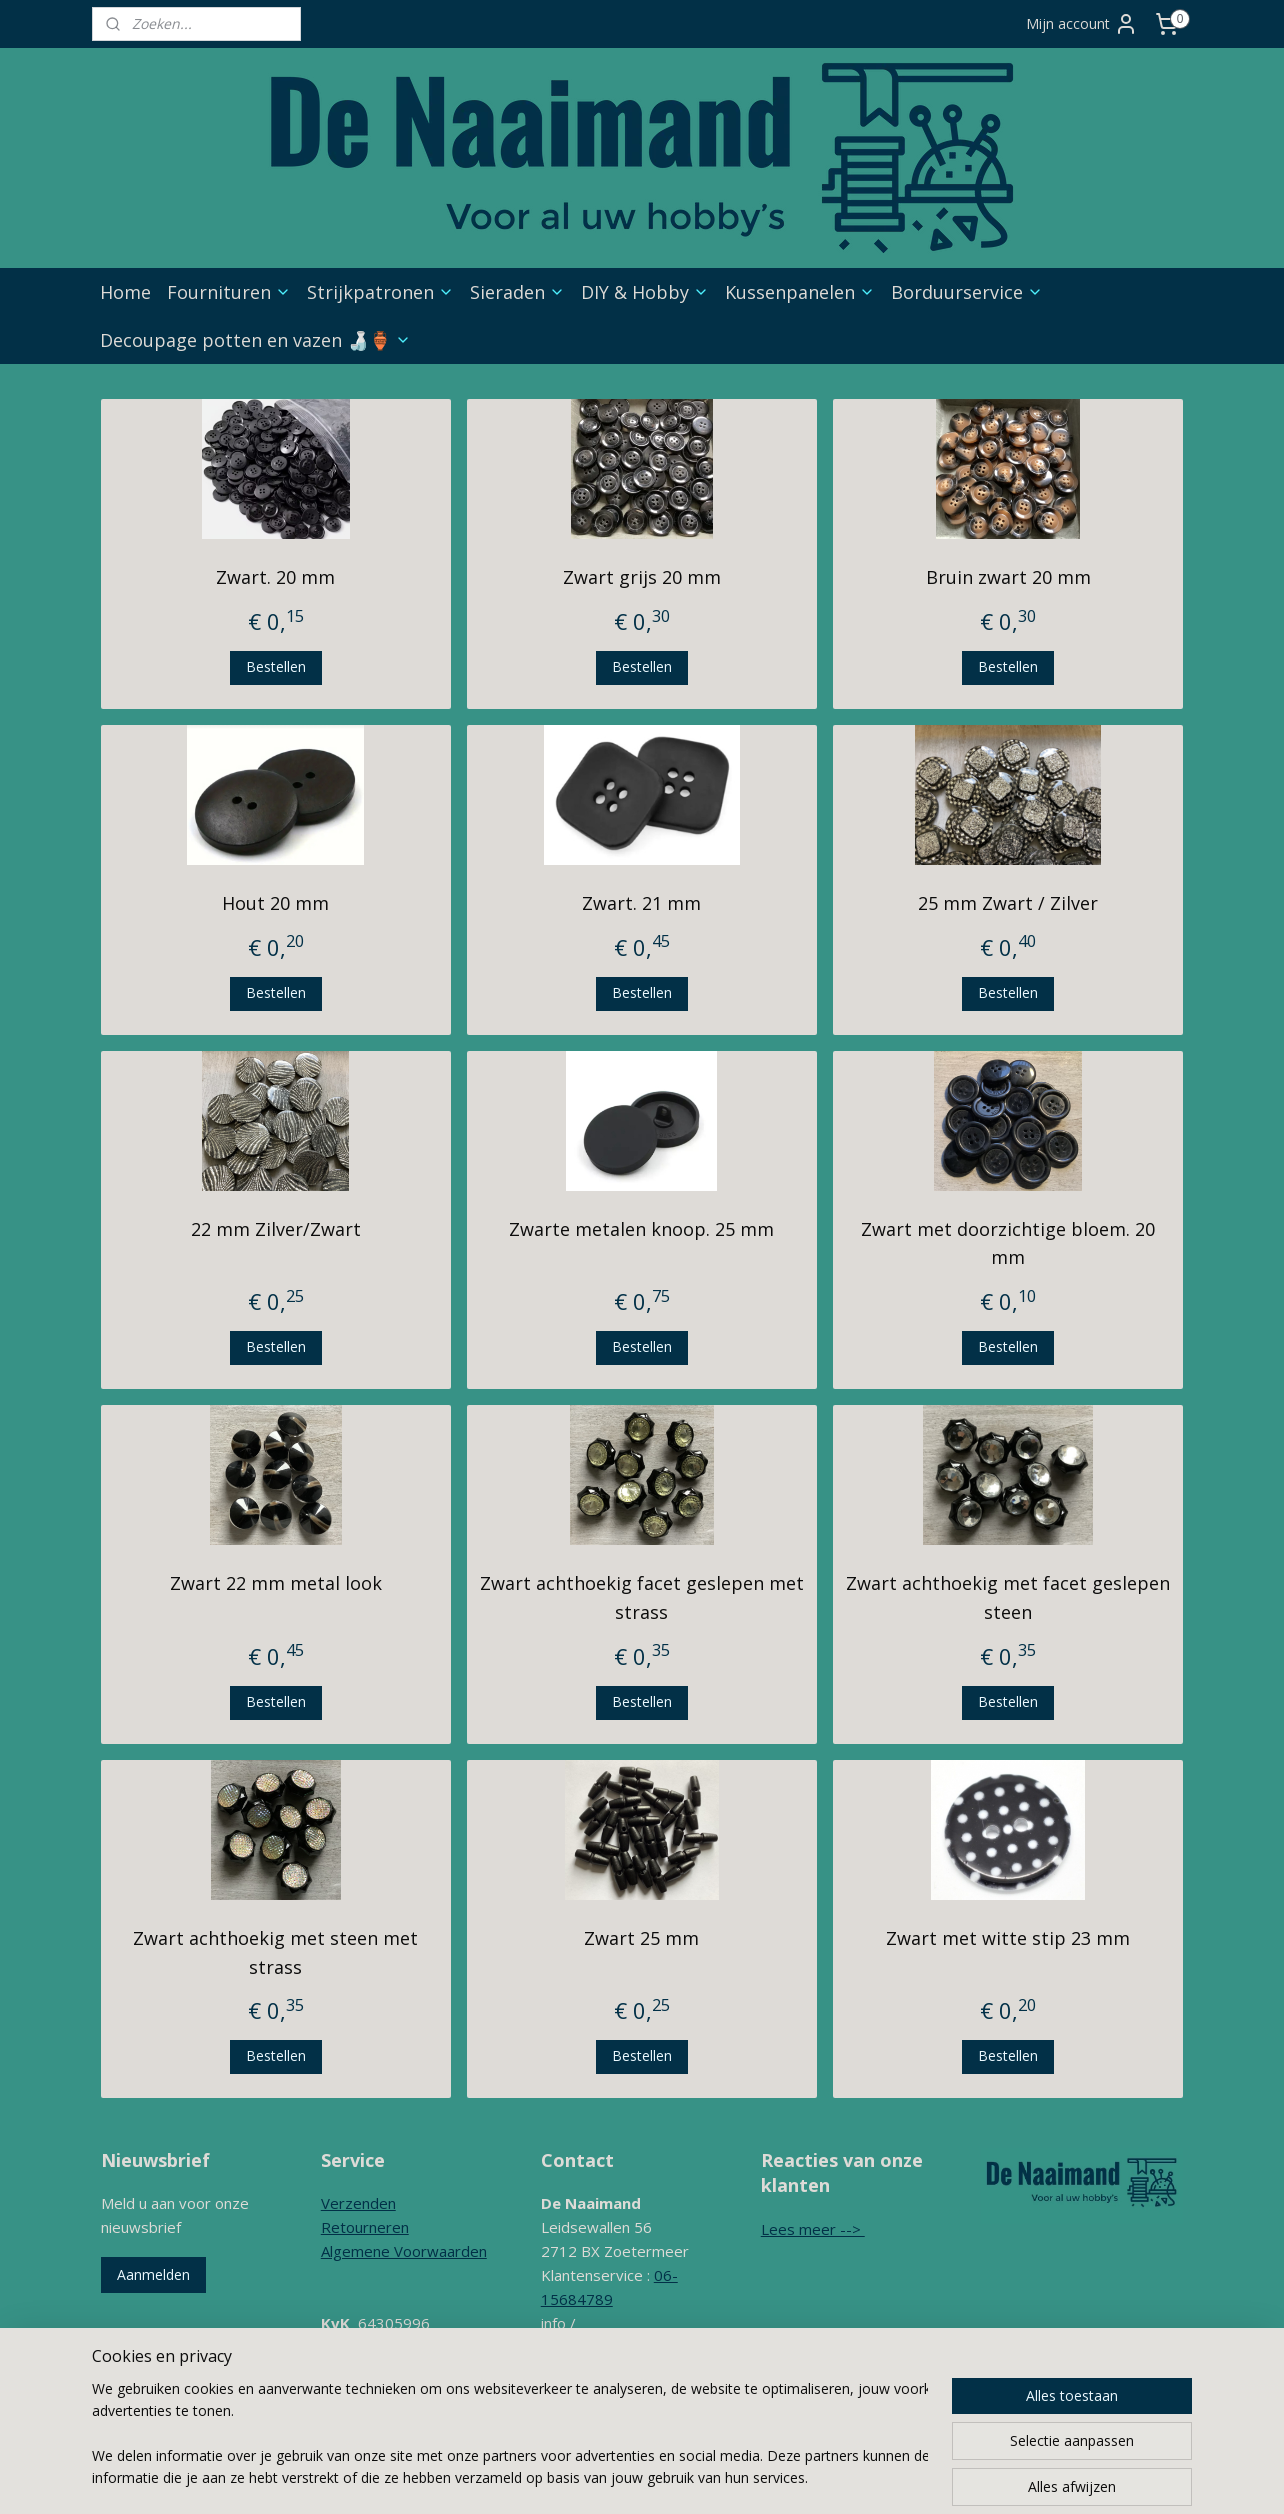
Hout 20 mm (275, 903)
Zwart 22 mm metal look (276, 1583)
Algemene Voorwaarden (404, 2251)
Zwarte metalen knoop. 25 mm (641, 1229)
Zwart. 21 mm (641, 903)
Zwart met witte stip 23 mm (1008, 1938)
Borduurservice (967, 292)
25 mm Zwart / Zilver (1008, 903)
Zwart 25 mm (641, 1938)
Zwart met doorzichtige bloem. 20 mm (1008, 1243)
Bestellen (276, 666)
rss (681, 2477)
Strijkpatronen (380, 292)
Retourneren (365, 2227)
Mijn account (1082, 24)
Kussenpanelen (800, 292)
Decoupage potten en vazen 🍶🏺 (255, 340)
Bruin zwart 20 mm (1008, 577)
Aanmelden (153, 2274)
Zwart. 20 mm (275, 577)
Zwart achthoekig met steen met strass (275, 1952)
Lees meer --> (813, 2229)
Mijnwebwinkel (932, 2477)
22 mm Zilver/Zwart (276, 1229)
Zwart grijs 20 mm (642, 577)
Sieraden (517, 292)
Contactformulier (598, 2395)
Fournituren (229, 292)
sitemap (639, 2477)
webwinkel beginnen (758, 2477)
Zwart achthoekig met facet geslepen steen (1008, 1597)
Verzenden (358, 2203)
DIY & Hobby (645, 292)
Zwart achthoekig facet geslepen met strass (642, 1597)
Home (125, 292)
